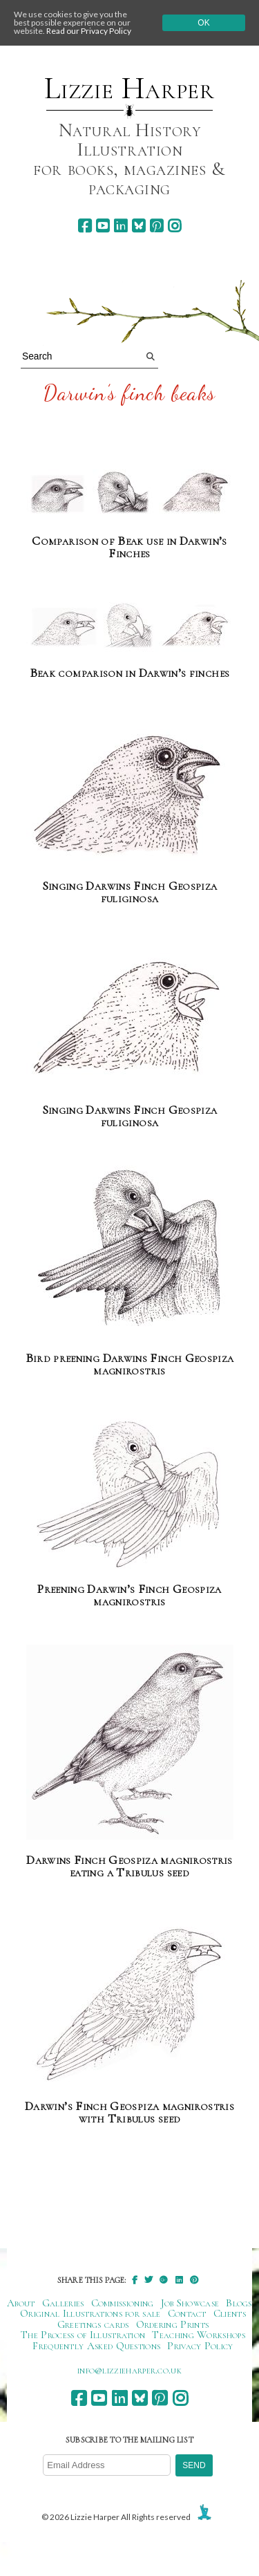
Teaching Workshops (198, 2334)
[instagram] (174, 225)
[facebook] (84, 225)
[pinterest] (156, 225)
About (21, 2303)
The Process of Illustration (83, 2334)
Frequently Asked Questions (96, 2346)
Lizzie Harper (129, 88)
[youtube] (102, 225)
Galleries (63, 2303)
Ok (203, 23)
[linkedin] (120, 225)
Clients (229, 2313)
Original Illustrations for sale (90, 2313)
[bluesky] (138, 225)
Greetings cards (93, 2324)
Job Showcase (190, 2303)
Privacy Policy (200, 2346)
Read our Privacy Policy (88, 31)
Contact (187, 2313)
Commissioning (122, 2303)
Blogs (239, 2303)
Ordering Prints (172, 2324)
